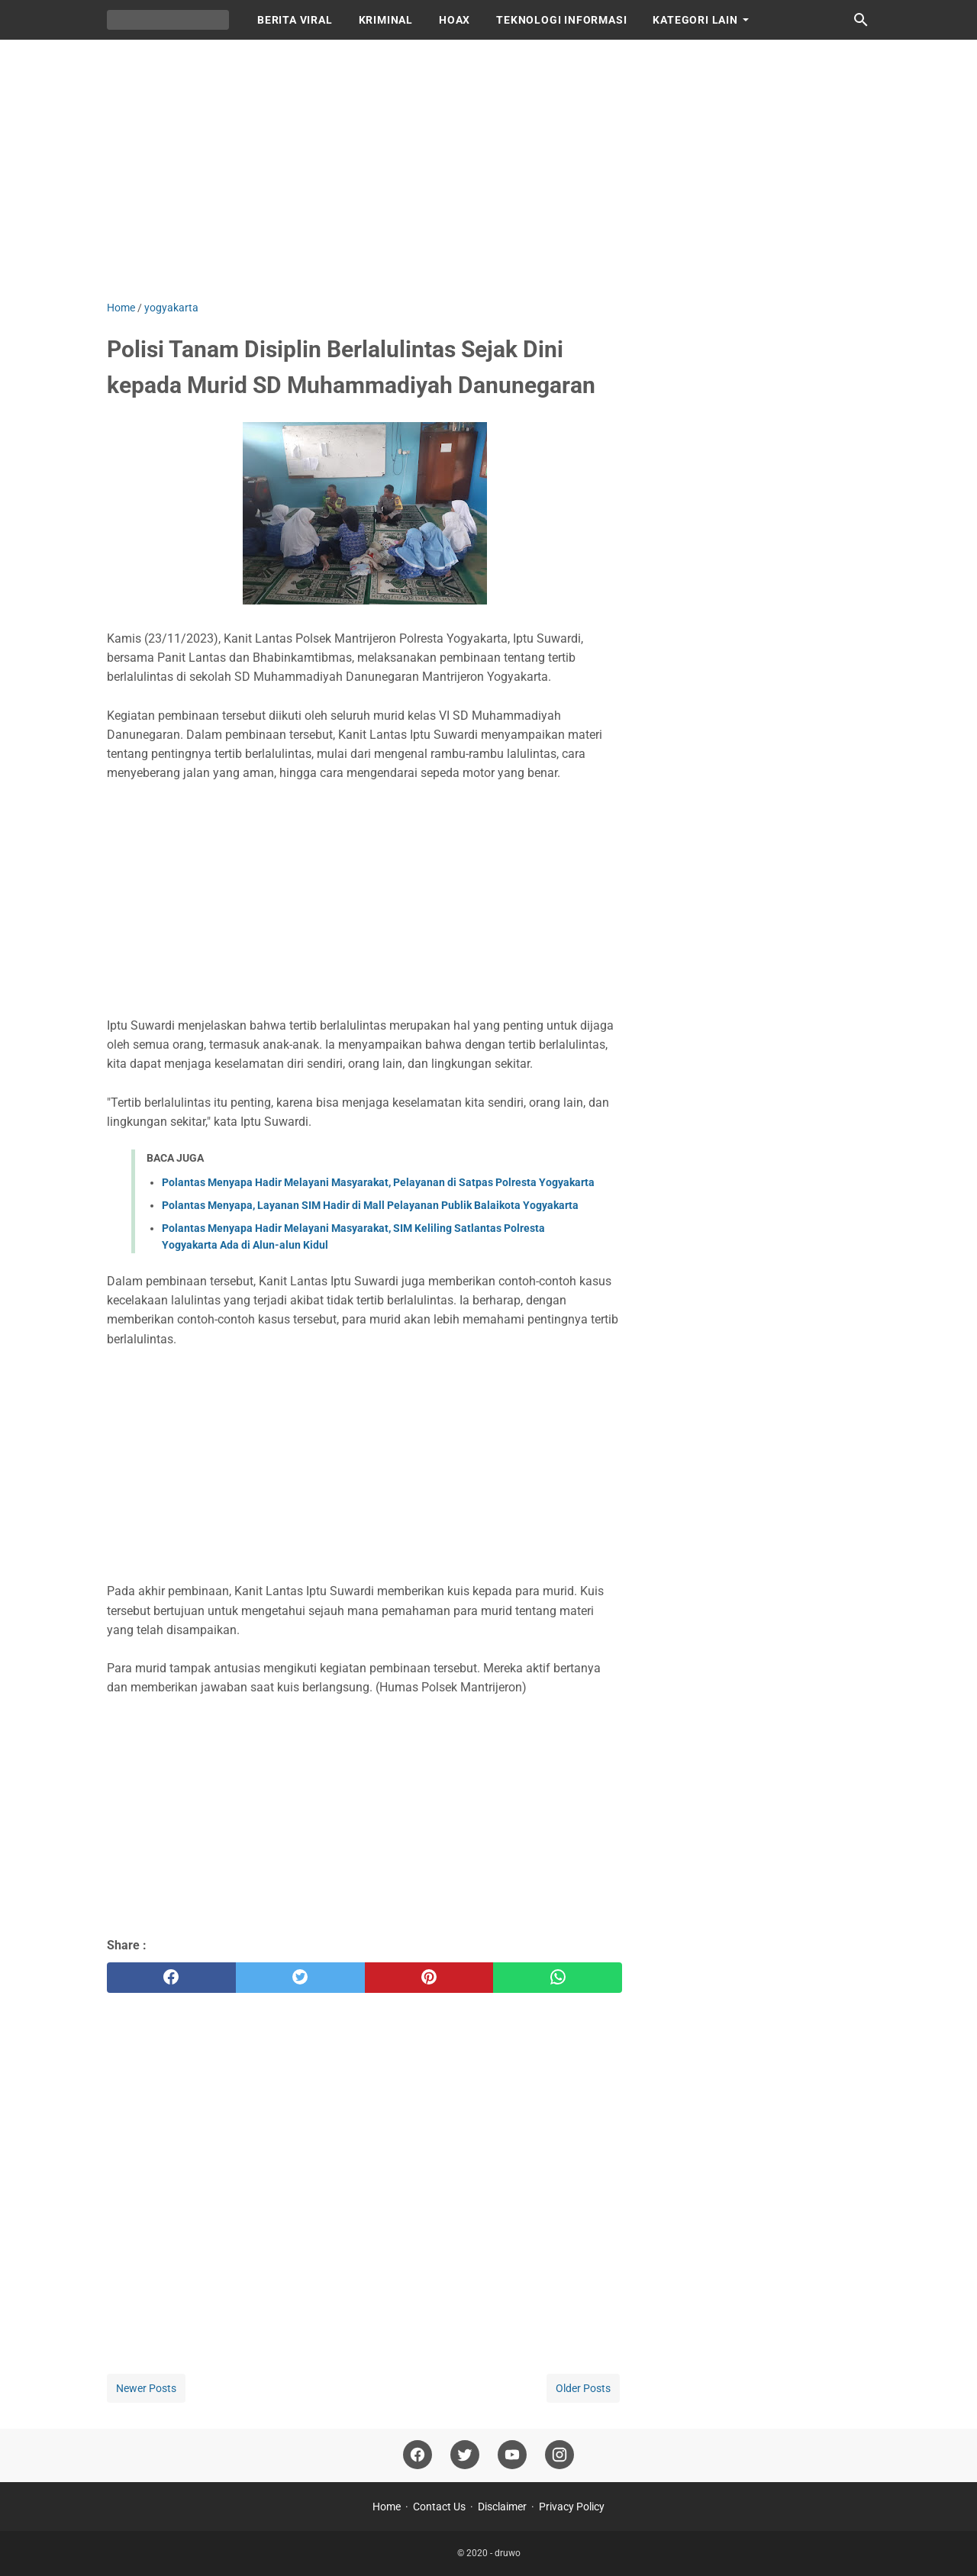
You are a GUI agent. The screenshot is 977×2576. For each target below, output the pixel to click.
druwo (508, 2553)
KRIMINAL (386, 20)
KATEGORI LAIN (695, 20)
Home (386, 2506)
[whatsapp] (557, 1977)
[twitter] (300, 1977)
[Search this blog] (861, 20)
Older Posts (583, 2388)
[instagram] (559, 2455)
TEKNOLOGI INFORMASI (561, 20)
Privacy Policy (572, 2506)
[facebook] (171, 1977)
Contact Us (439, 2506)
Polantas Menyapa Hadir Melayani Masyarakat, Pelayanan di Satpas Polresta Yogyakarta (378, 1182)
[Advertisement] (488, 169)
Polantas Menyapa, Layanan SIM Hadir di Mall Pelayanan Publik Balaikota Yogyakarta (370, 1205)
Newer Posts (146, 2388)
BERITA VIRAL (295, 20)
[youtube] (512, 2455)
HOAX (454, 20)
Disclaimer (502, 2506)
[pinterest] (429, 1977)
